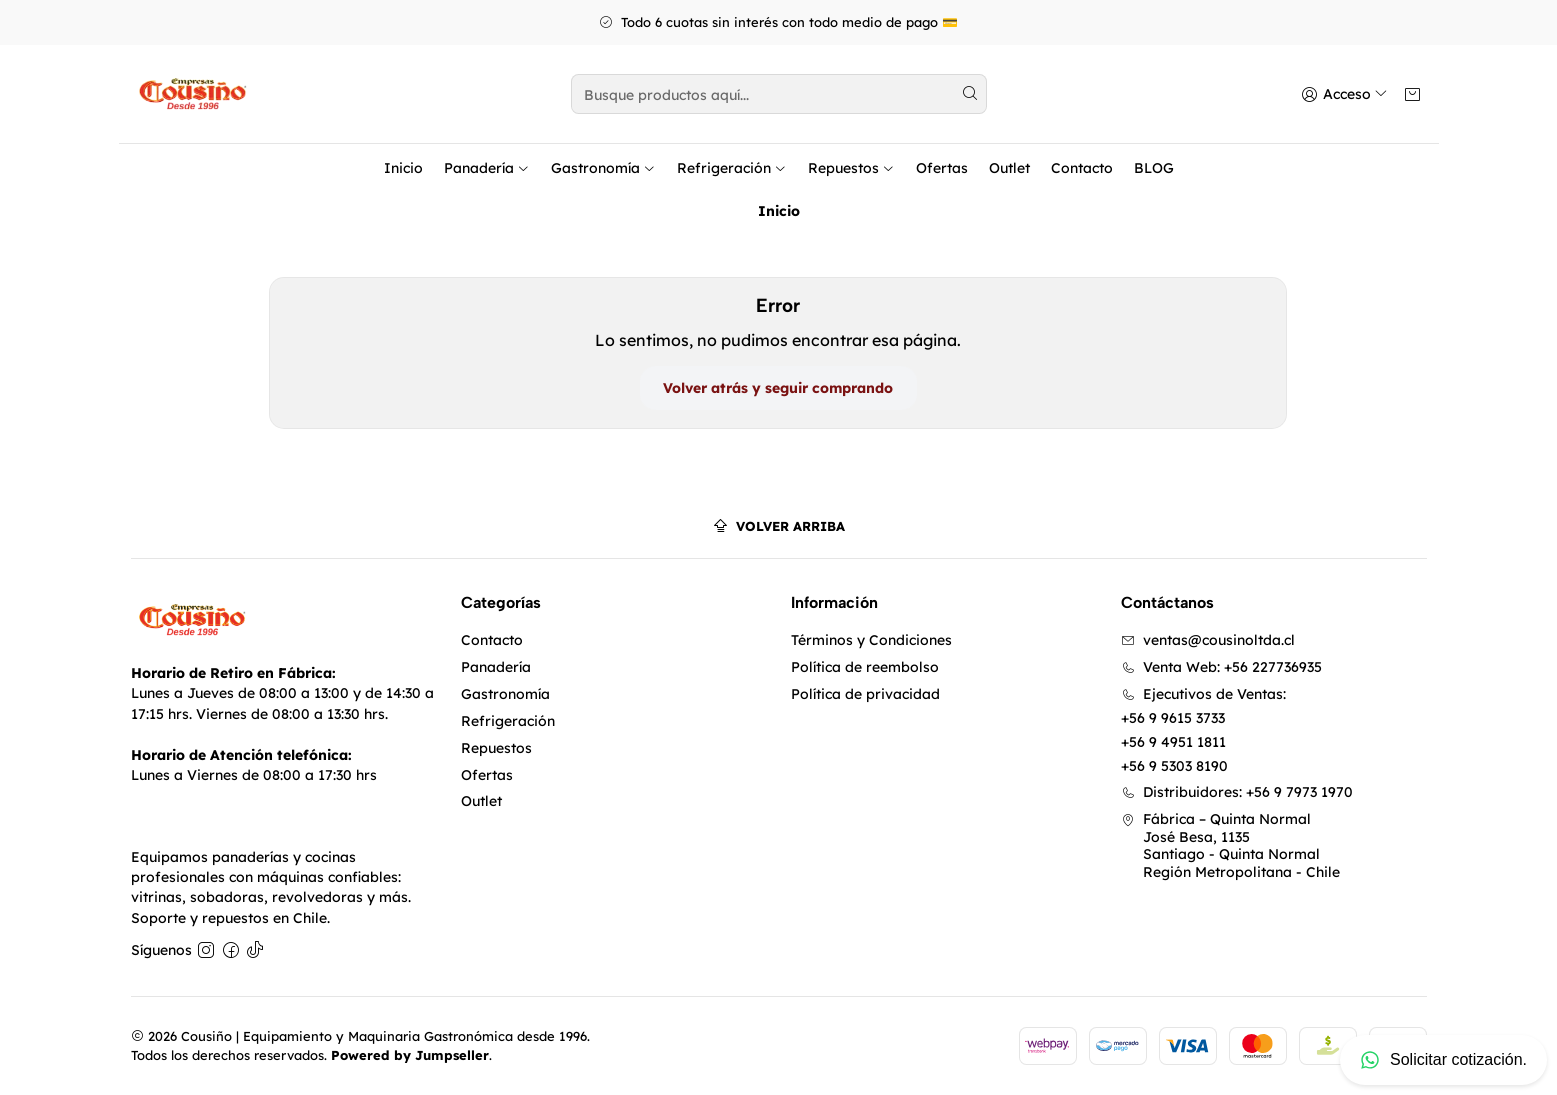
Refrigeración (732, 168)
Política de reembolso (865, 667)
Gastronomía (603, 168)
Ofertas (942, 168)
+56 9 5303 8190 (1174, 766)
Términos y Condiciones (871, 640)
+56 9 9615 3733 (1173, 718)
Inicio (403, 168)
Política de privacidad (865, 694)
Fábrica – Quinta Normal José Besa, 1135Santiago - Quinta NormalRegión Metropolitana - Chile (1230, 845)
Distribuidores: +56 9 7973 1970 (1237, 792)
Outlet (1009, 168)
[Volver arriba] (779, 526)
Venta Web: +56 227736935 (1221, 667)
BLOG (1154, 168)
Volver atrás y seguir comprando (778, 388)
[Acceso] (1347, 94)
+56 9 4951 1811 (1173, 742)
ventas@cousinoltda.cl (1208, 640)
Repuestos (851, 168)
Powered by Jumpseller (410, 1055)
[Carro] (1413, 94)
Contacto (1082, 168)
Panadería (487, 168)
